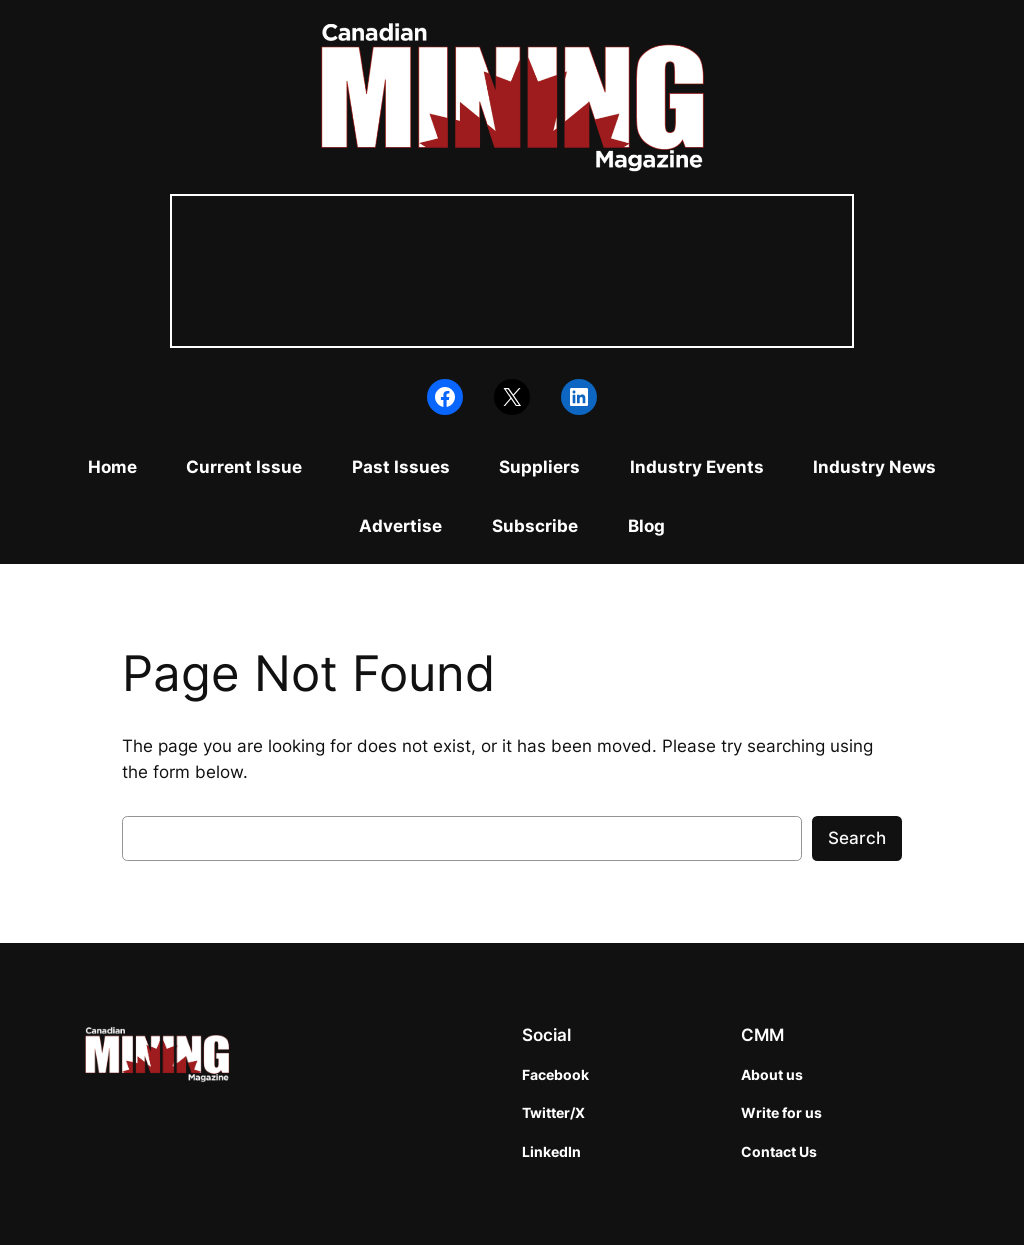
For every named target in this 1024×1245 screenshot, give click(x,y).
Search (857, 838)
